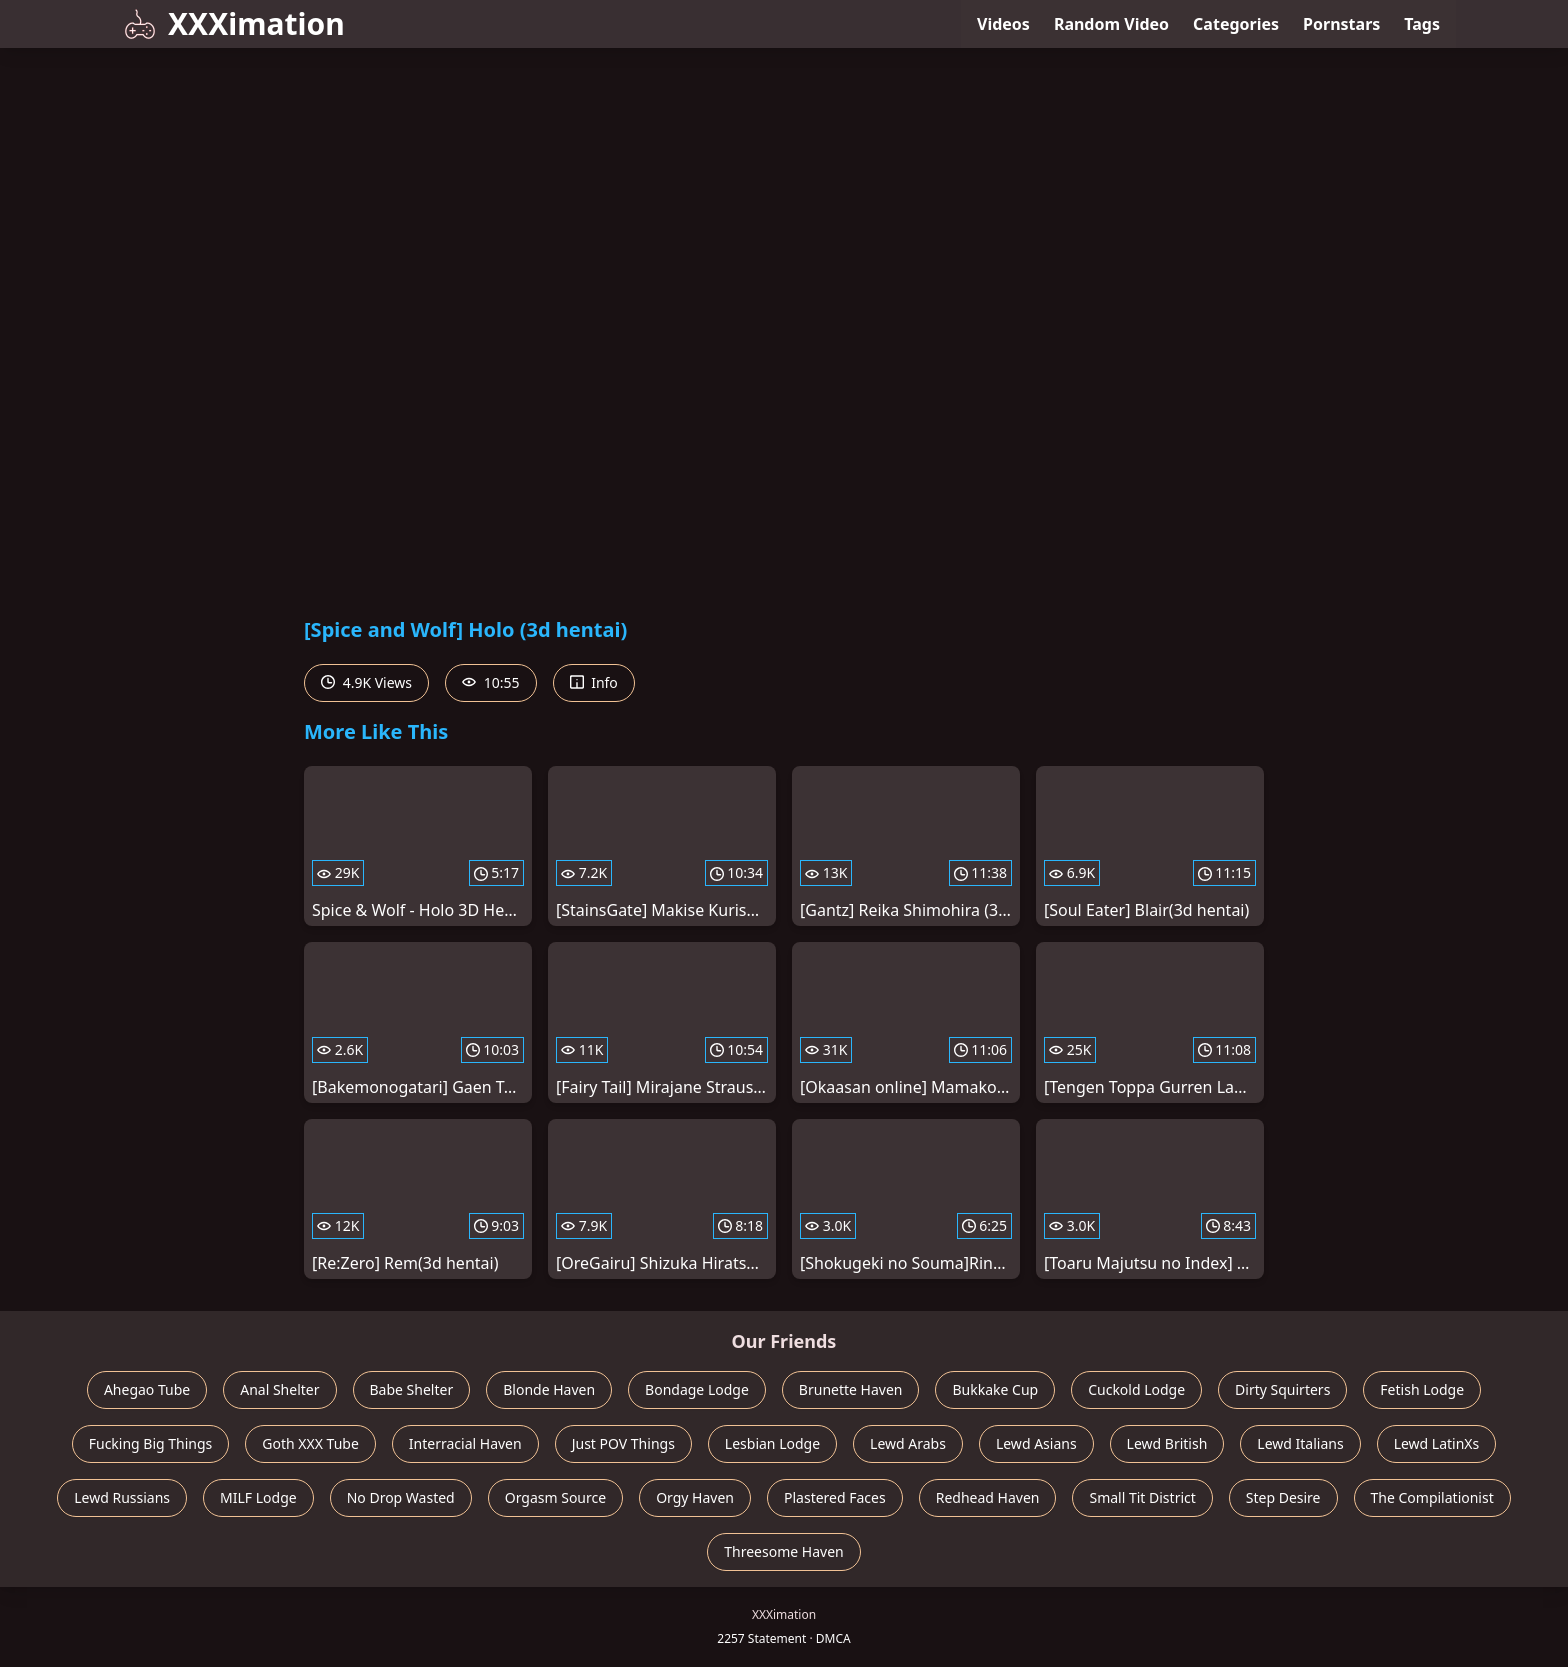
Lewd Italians (1300, 1443)
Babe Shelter (412, 1389)
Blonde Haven (549, 1389)
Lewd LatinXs (1437, 1443)
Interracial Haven (465, 1443)
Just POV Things (623, 1443)
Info (594, 682)
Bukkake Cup (995, 1389)
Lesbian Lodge (772, 1443)
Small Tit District (1142, 1497)
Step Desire (1283, 1497)
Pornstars (1341, 24)
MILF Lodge (258, 1497)
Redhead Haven (988, 1497)
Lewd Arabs (908, 1443)
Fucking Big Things (151, 1443)
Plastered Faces (835, 1497)
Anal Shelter (279, 1389)
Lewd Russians (122, 1497)
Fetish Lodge (1422, 1389)
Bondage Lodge (697, 1389)
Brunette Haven (851, 1389)
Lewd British (1167, 1443)
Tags (1422, 24)
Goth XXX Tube (310, 1443)
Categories (1236, 24)
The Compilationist (1432, 1497)
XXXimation (234, 23)
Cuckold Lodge (1136, 1389)
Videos (1003, 24)
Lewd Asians (1036, 1443)
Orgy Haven (695, 1497)
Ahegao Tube (147, 1389)
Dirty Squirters (1282, 1389)
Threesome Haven (783, 1551)
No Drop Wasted (401, 1497)
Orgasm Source (555, 1497)
